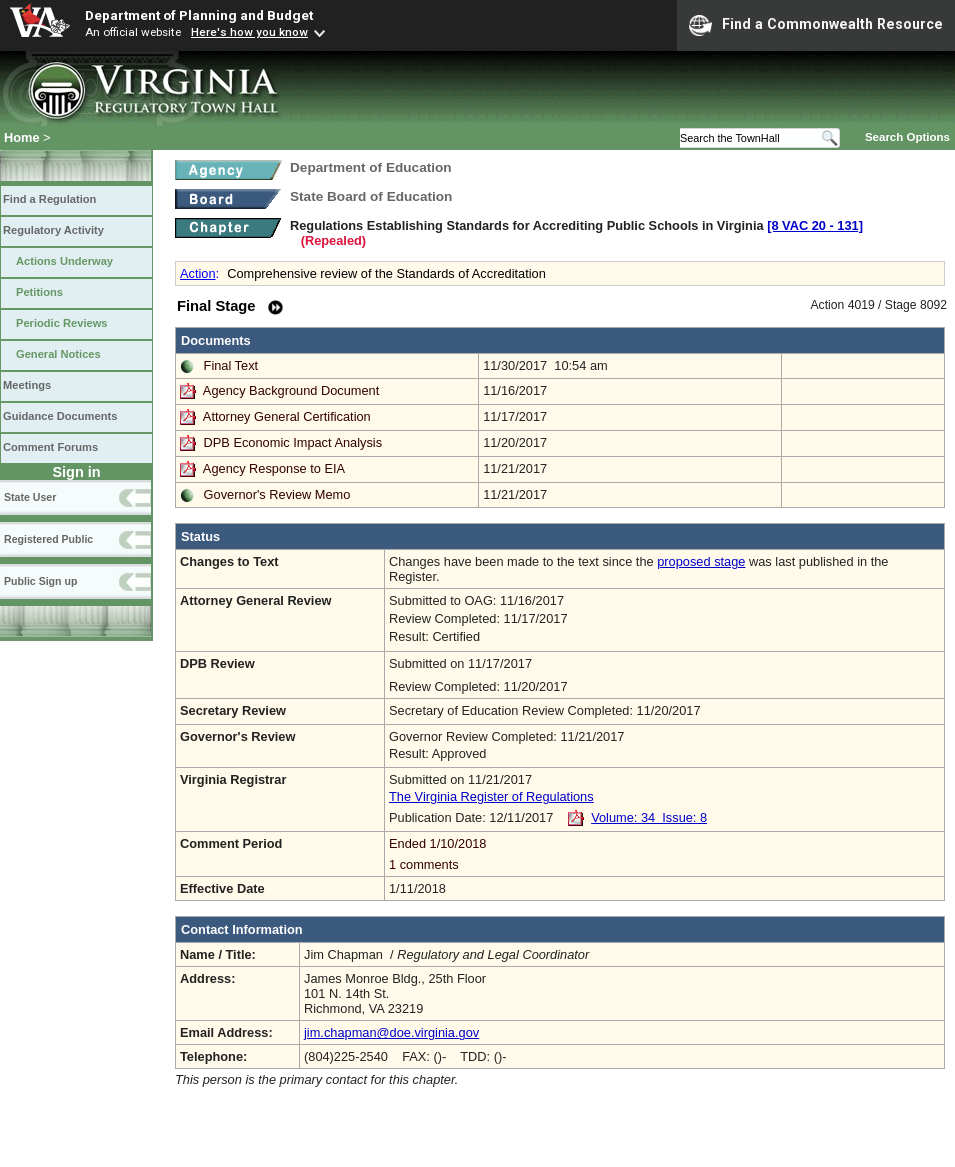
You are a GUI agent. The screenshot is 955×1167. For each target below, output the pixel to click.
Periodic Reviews (62, 323)
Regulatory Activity (53, 230)
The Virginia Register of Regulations (491, 796)
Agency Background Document (291, 390)
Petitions (39, 292)
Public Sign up (40, 581)
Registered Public (48, 539)
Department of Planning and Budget (199, 15)
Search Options (907, 137)
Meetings (27, 385)
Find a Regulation (49, 199)
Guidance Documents (60, 416)
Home (22, 137)
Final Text (231, 365)
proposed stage (701, 561)
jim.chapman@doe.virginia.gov (391, 1032)
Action (198, 273)
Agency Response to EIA (274, 468)
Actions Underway (64, 261)
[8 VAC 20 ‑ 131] (815, 225)
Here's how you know (249, 32)
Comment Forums (50, 447)
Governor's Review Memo (277, 494)
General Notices (58, 354)
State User (30, 497)
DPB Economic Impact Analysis (293, 442)
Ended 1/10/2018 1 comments (664, 854)
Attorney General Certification (287, 416)
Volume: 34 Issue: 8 (649, 817)
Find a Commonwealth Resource (816, 25)
